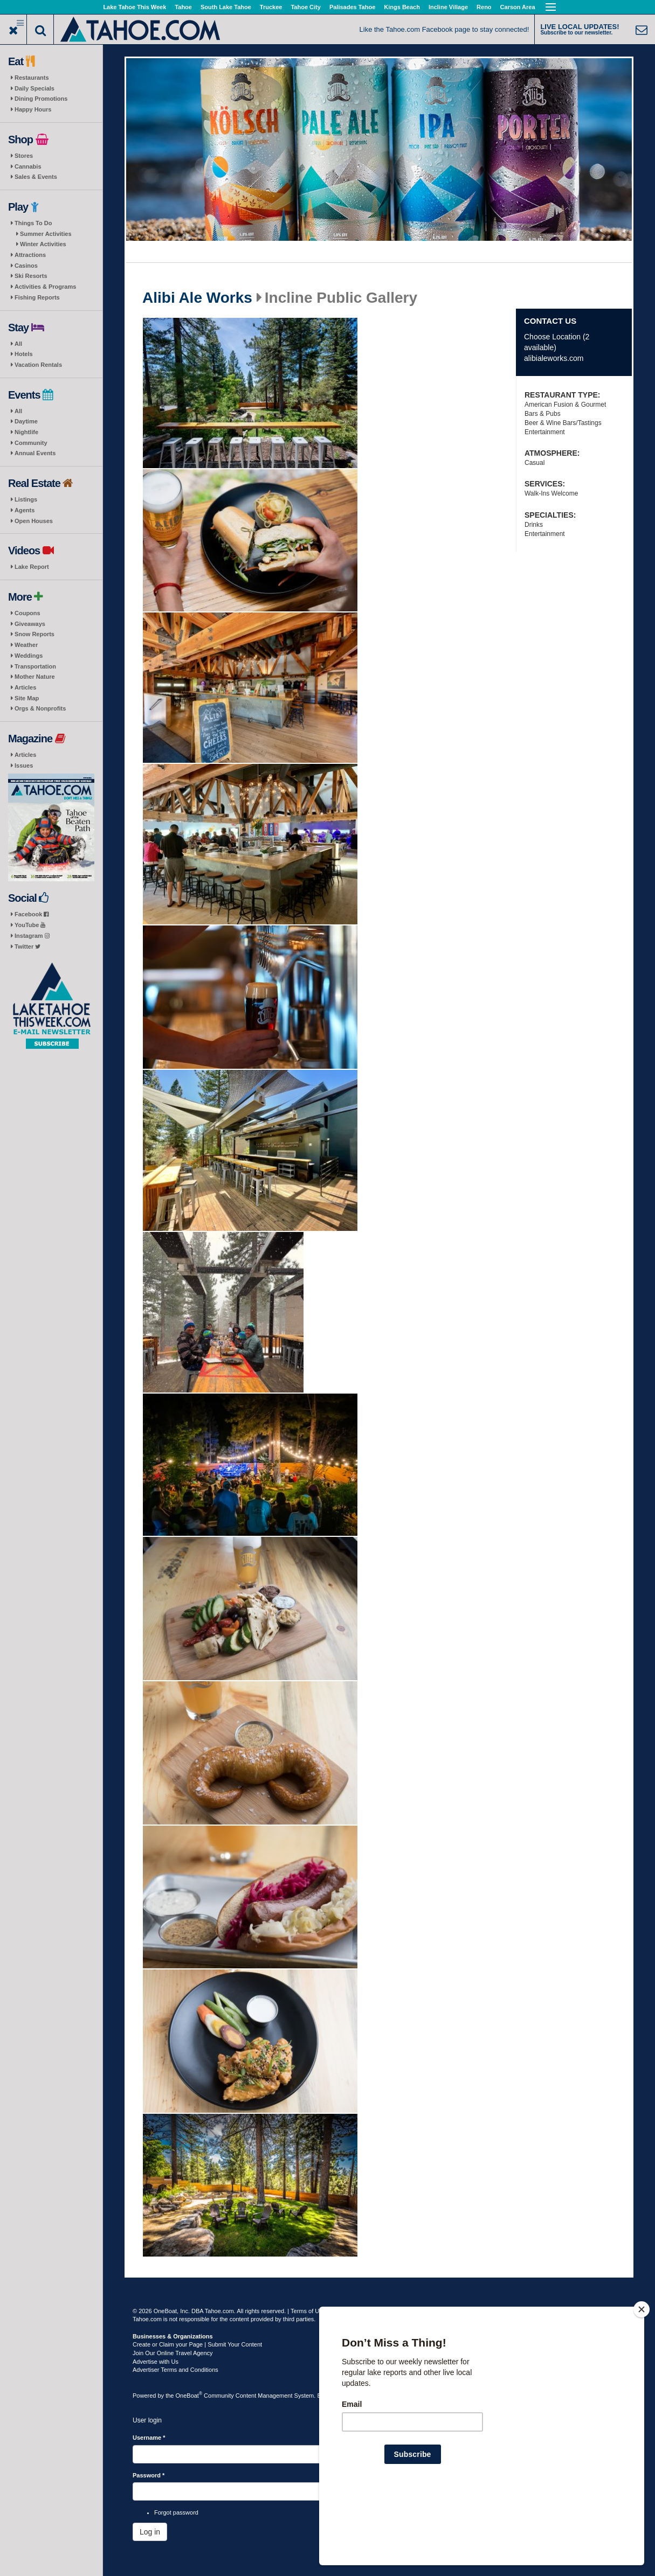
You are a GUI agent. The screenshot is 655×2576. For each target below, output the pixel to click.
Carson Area (517, 7)
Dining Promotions (41, 98)
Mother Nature (35, 676)
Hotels (24, 354)
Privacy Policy (348, 2311)
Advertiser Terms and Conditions (175, 2369)
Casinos (26, 265)
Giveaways (30, 624)
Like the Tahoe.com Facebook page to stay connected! (444, 29)
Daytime (26, 421)
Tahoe (183, 7)
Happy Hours (33, 109)
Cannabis (28, 166)
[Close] (641, 2379)
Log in (150, 2532)
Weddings (29, 655)
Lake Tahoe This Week (134, 7)
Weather (26, 645)
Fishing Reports (37, 297)
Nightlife (26, 432)
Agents (25, 510)
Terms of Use (308, 2311)
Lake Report (32, 566)
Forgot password (176, 2512)
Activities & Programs (45, 286)
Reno (484, 7)
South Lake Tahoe (226, 7)
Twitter (27, 946)
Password (148, 2475)
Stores (24, 155)
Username (149, 2437)
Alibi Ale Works (197, 298)
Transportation (35, 666)
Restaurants (32, 77)
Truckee (271, 7)
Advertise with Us (155, 2361)
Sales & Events (36, 176)
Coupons (27, 613)
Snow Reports (34, 634)
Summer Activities (46, 234)
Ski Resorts (31, 276)
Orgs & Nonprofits (40, 708)
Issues (24, 765)
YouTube (30, 925)
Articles (25, 687)
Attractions (30, 255)
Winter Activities (43, 244)
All (18, 343)
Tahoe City (305, 7)
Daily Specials (34, 88)
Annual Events (35, 453)
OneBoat (189, 2395)
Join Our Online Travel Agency (173, 2353)
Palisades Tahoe (352, 7)
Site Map (27, 698)
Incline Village (448, 7)
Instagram (32, 935)
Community (31, 443)
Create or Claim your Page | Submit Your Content (197, 2344)
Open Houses (34, 521)
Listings (26, 499)
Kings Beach (402, 7)
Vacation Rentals (38, 364)
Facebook (32, 914)
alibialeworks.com (553, 358)
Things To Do (33, 223)
